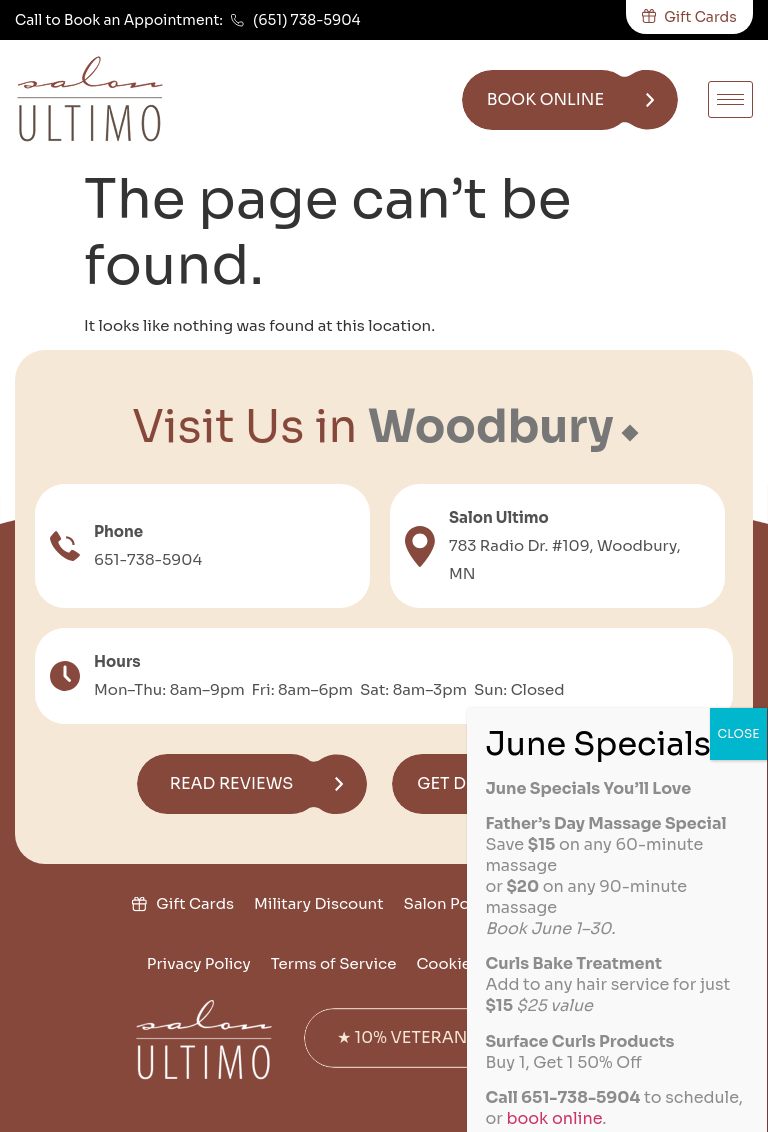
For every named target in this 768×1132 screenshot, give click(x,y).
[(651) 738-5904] (237, 20)
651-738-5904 (148, 559)
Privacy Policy (199, 963)
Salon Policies (457, 903)
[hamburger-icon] (730, 99)
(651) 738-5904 (307, 20)
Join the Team (582, 903)
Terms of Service (334, 963)
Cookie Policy (468, 963)
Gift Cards (195, 903)
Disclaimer (580, 963)
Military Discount (319, 903)
